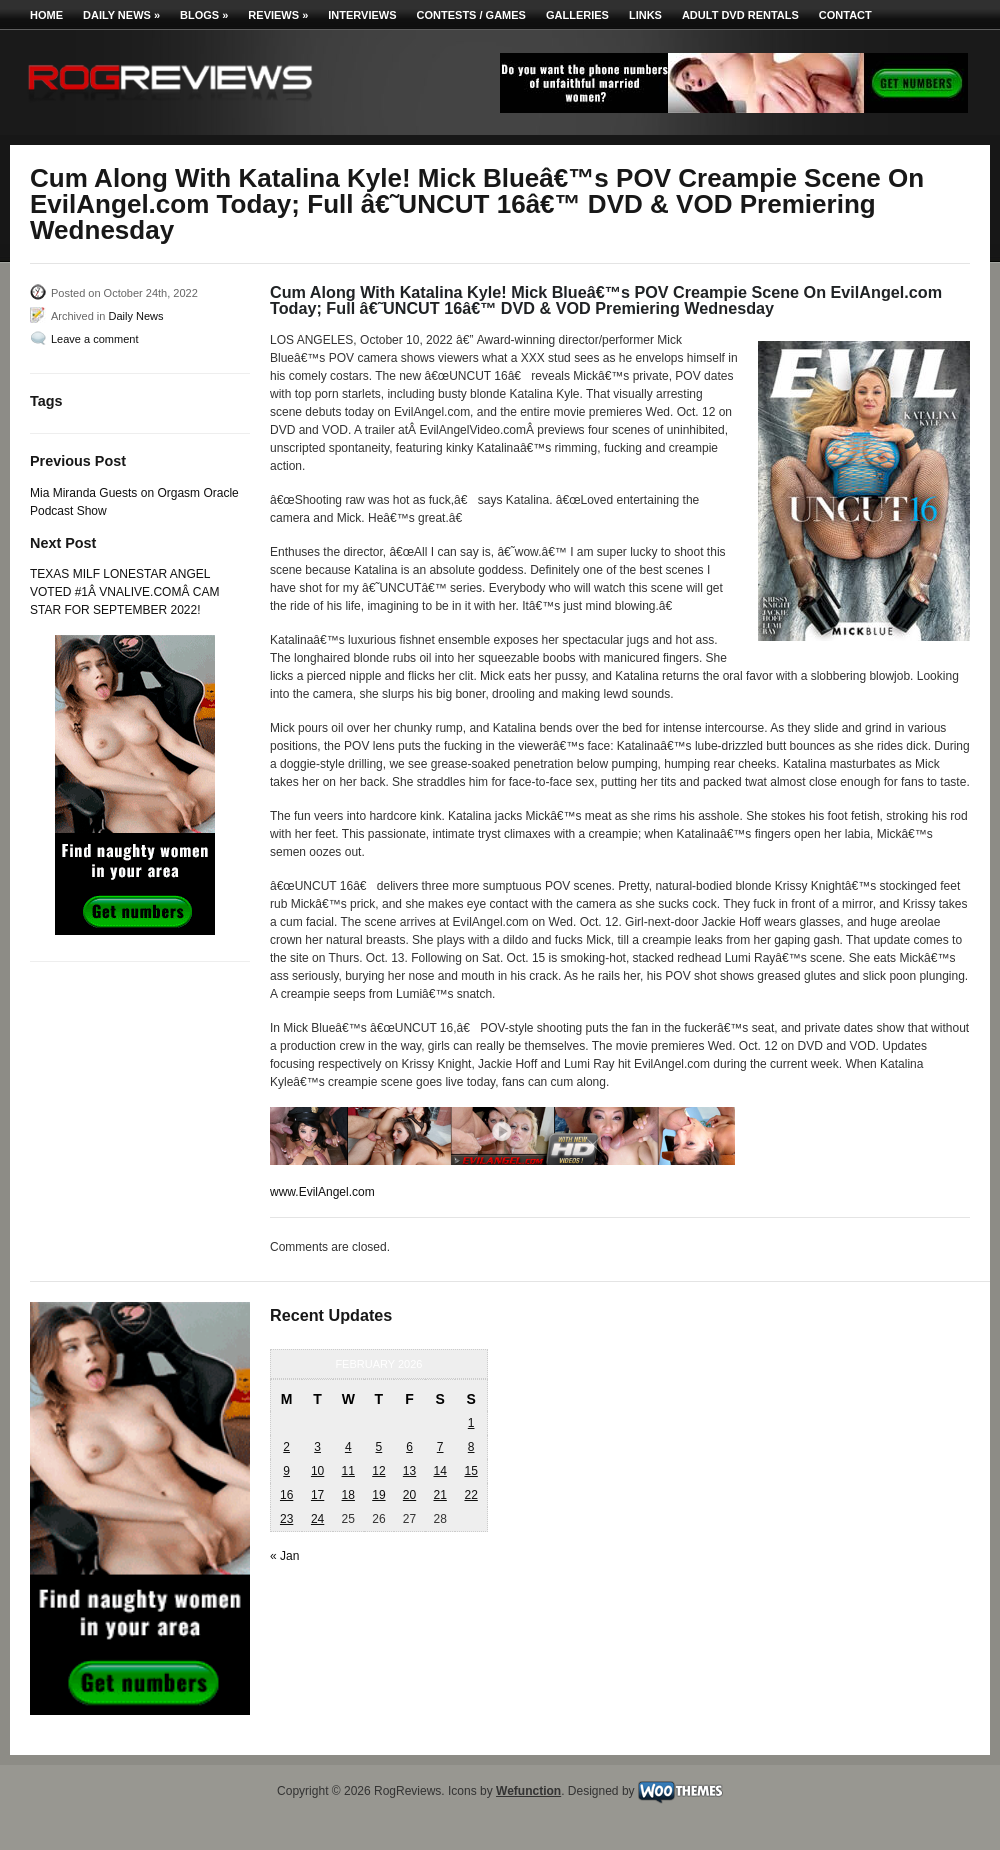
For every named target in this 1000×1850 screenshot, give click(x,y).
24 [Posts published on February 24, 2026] (317, 1519)
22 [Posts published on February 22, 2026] (470, 1495)
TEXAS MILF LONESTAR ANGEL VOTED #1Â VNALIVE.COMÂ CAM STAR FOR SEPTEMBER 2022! (124, 592)
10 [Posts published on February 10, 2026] (317, 1471)
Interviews (362, 15)
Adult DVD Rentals (740, 15)
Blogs (204, 15)
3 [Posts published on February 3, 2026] (317, 1447)
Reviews (278, 15)
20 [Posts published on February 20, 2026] (409, 1495)
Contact (845, 15)
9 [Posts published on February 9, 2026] (286, 1471)
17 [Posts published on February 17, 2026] (317, 1495)
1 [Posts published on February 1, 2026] (471, 1423)
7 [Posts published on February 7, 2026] (440, 1447)
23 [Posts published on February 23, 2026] (286, 1519)
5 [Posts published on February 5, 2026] (379, 1447)
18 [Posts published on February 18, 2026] (348, 1495)
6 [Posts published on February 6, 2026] (409, 1447)
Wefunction (528, 1791)
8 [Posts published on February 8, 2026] (471, 1447)
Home (46, 15)
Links (645, 15)
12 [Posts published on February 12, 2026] (378, 1471)
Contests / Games (471, 15)
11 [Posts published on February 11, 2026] (348, 1471)
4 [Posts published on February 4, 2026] (348, 1447)
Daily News (121, 15)
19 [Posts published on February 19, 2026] (378, 1495)
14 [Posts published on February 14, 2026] (439, 1471)
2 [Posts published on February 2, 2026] (286, 1447)
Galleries (577, 15)
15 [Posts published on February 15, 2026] (470, 1471)
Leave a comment (94, 339)
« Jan (284, 1556)
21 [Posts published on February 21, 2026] (439, 1495)
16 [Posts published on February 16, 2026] (286, 1495)
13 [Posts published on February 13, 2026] (409, 1471)
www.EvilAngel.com (322, 1192)
